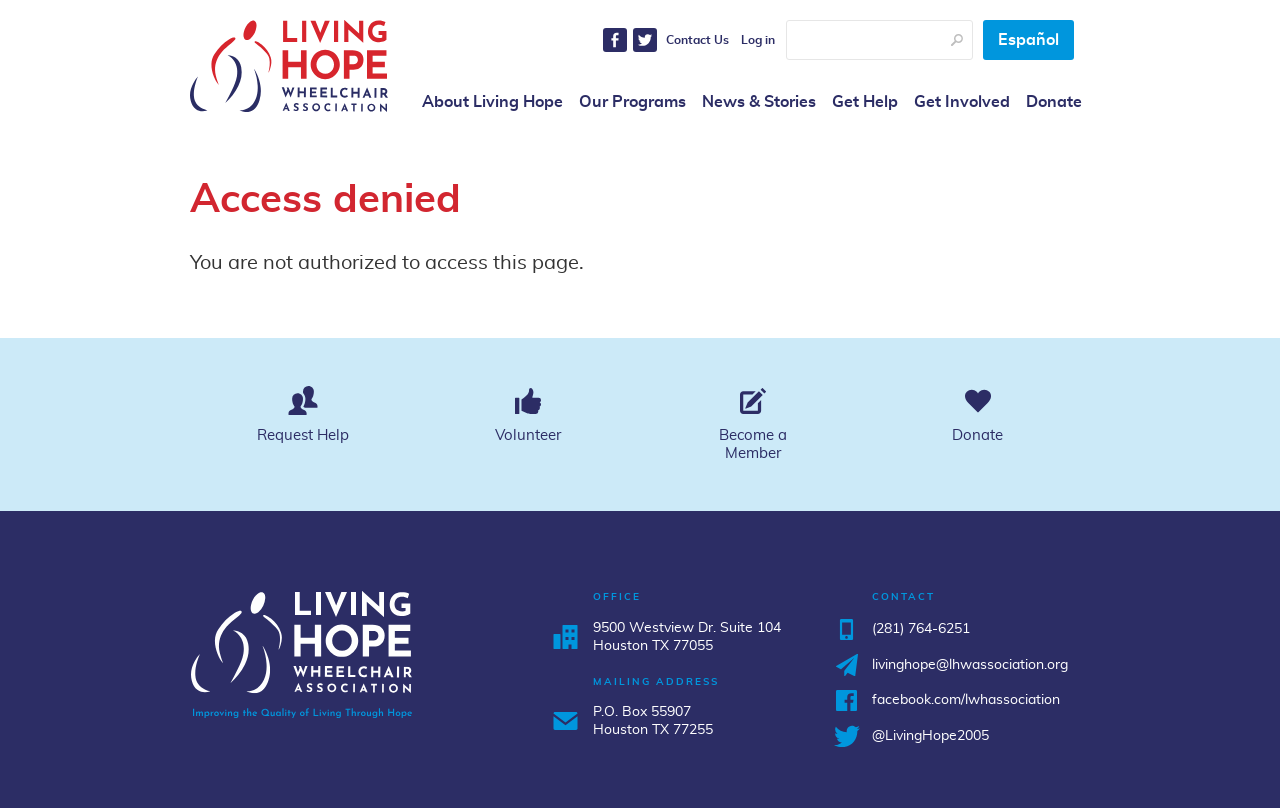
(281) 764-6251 (921, 629)
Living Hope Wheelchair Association (289, 66)
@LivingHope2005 (930, 736)
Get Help (865, 102)
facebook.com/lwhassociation (966, 700)
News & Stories (759, 102)
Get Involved (962, 102)
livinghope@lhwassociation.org (970, 665)
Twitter (645, 40)
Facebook (615, 40)
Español (1028, 40)
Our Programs (632, 102)
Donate (1054, 102)
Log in (758, 40)
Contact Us (697, 40)
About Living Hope (492, 102)
